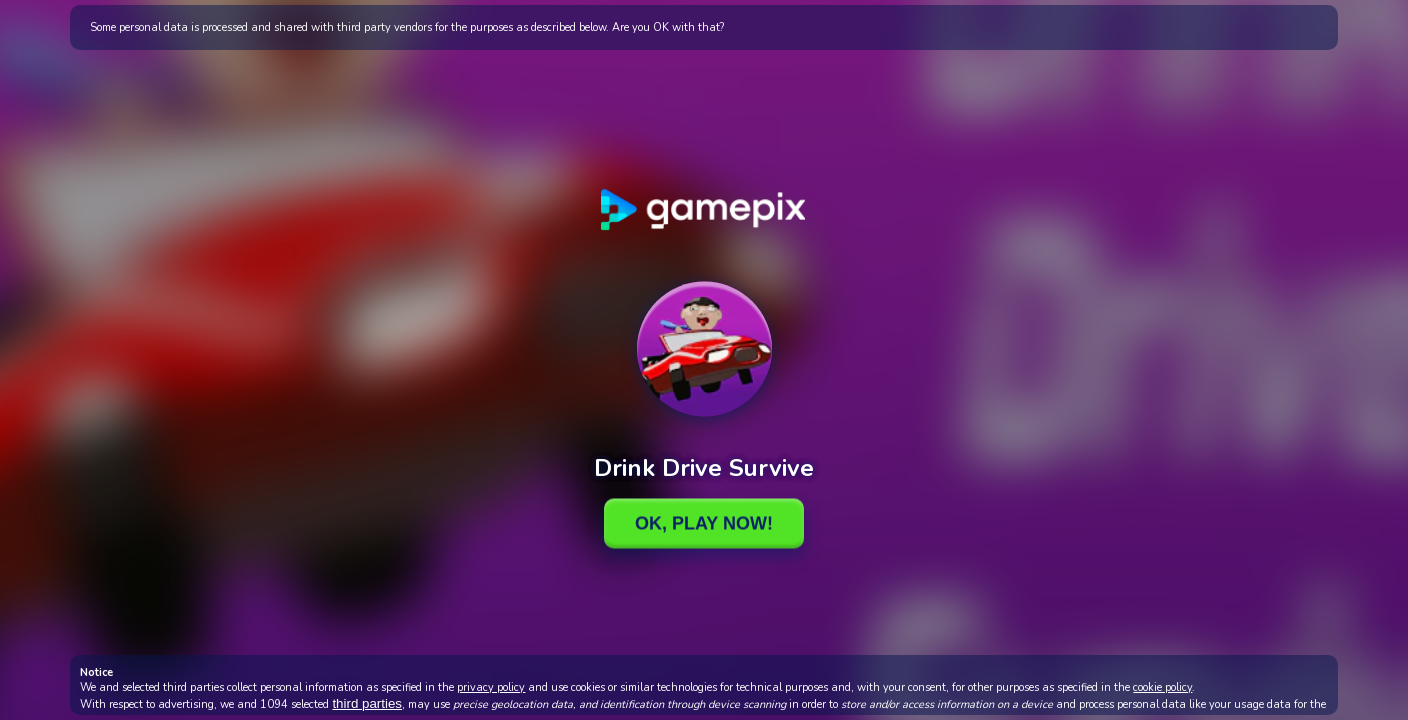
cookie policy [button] (1162, 687)
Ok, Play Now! (704, 523)
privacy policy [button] (491, 687)
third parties (367, 703)
